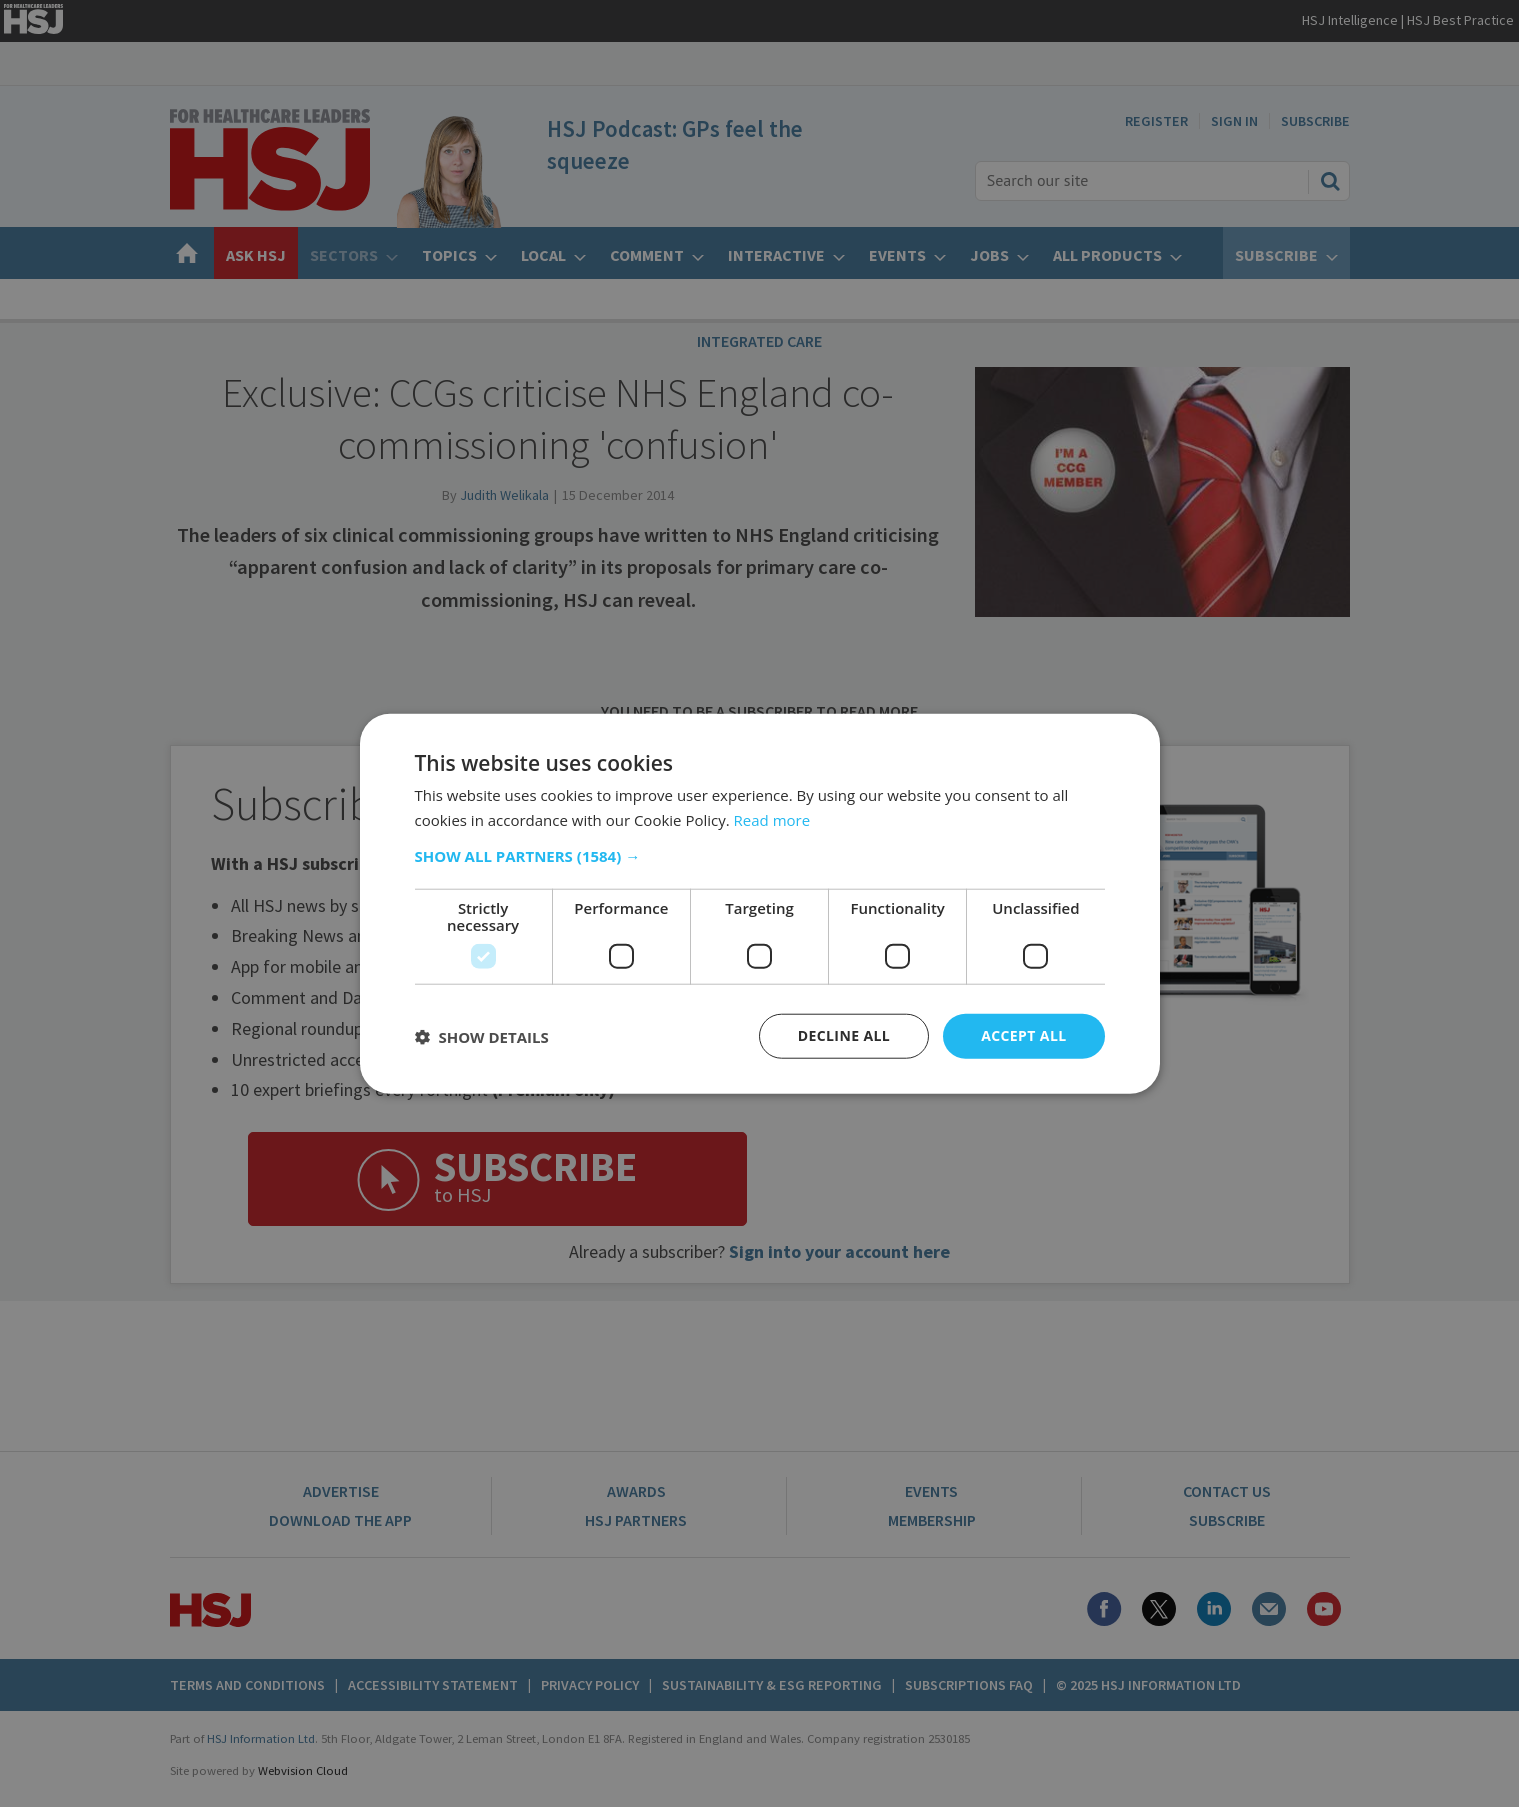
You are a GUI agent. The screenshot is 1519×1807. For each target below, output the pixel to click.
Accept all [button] (1023, 1035)
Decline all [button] (844, 1035)
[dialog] (759, 903)
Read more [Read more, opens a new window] (772, 819)
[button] (760, 856)
